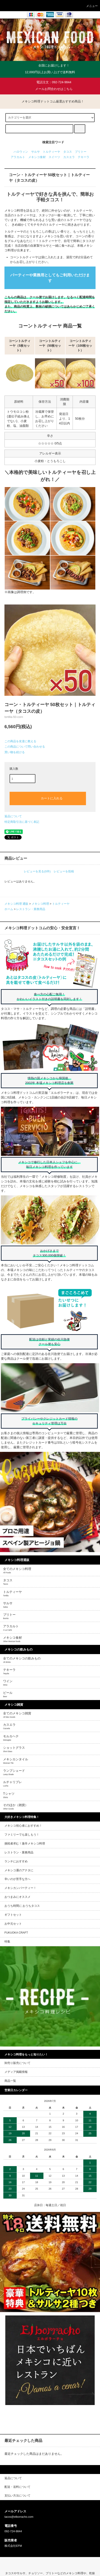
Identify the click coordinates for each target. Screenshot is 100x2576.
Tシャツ (8, 1795)
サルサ (35, 151)
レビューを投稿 (64, 871)
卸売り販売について (17, 2063)
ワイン (7, 1682)
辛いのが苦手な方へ (17, 1879)
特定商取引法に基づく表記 (21, 821)
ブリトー (80, 151)
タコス (67, 151)
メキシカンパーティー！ (20, 1888)
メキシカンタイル (15, 1760)
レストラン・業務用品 (30, 909)
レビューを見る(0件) (37, 871)
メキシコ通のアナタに (18, 1870)
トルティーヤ (51, 151)
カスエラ (69, 157)
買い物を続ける (14, 752)
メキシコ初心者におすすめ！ (23, 1825)
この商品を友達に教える (20, 741)
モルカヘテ (11, 1737)
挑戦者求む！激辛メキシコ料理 (24, 1843)
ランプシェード (14, 1772)
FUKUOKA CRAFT (16, 1932)
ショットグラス (14, 1749)
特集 (7, 1941)
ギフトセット (13, 1914)
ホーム (8, 909)
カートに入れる (48, 798)
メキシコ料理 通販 (16, 903)
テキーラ (83, 157)
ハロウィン (21, 151)
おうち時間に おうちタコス (22, 1905)
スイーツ (54, 157)
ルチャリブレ (12, 1783)
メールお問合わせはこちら (54, 89)
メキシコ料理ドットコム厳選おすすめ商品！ (50, 101)
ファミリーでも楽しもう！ (21, 1834)
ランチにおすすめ (16, 1861)
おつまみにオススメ (17, 1897)
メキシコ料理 (40, 903)
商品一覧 (10, 2080)
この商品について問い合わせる (24, 746)
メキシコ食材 (37, 157)
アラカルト (18, 157)
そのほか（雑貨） (15, 1806)
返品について (13, 816)
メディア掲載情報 (16, 2072)
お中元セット (13, 1923)
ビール (7, 1694)
